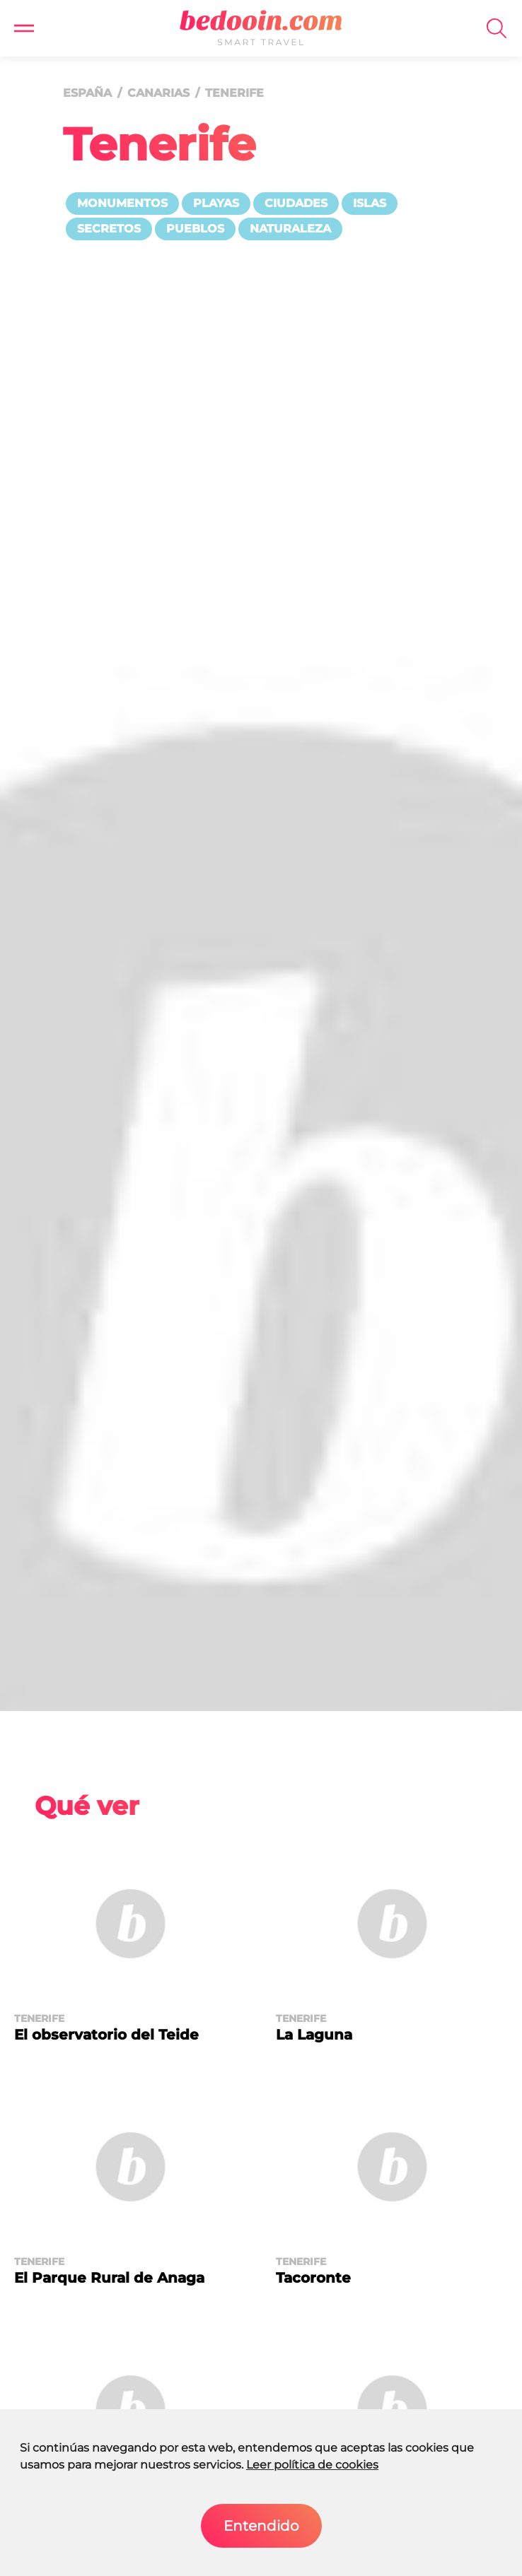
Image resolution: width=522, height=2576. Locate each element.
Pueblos (195, 228)
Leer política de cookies (312, 2464)
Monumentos (122, 203)
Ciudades (296, 203)
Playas (216, 203)
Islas (369, 203)
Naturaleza (290, 228)
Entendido (261, 2525)
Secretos (109, 228)
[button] (24, 28)
